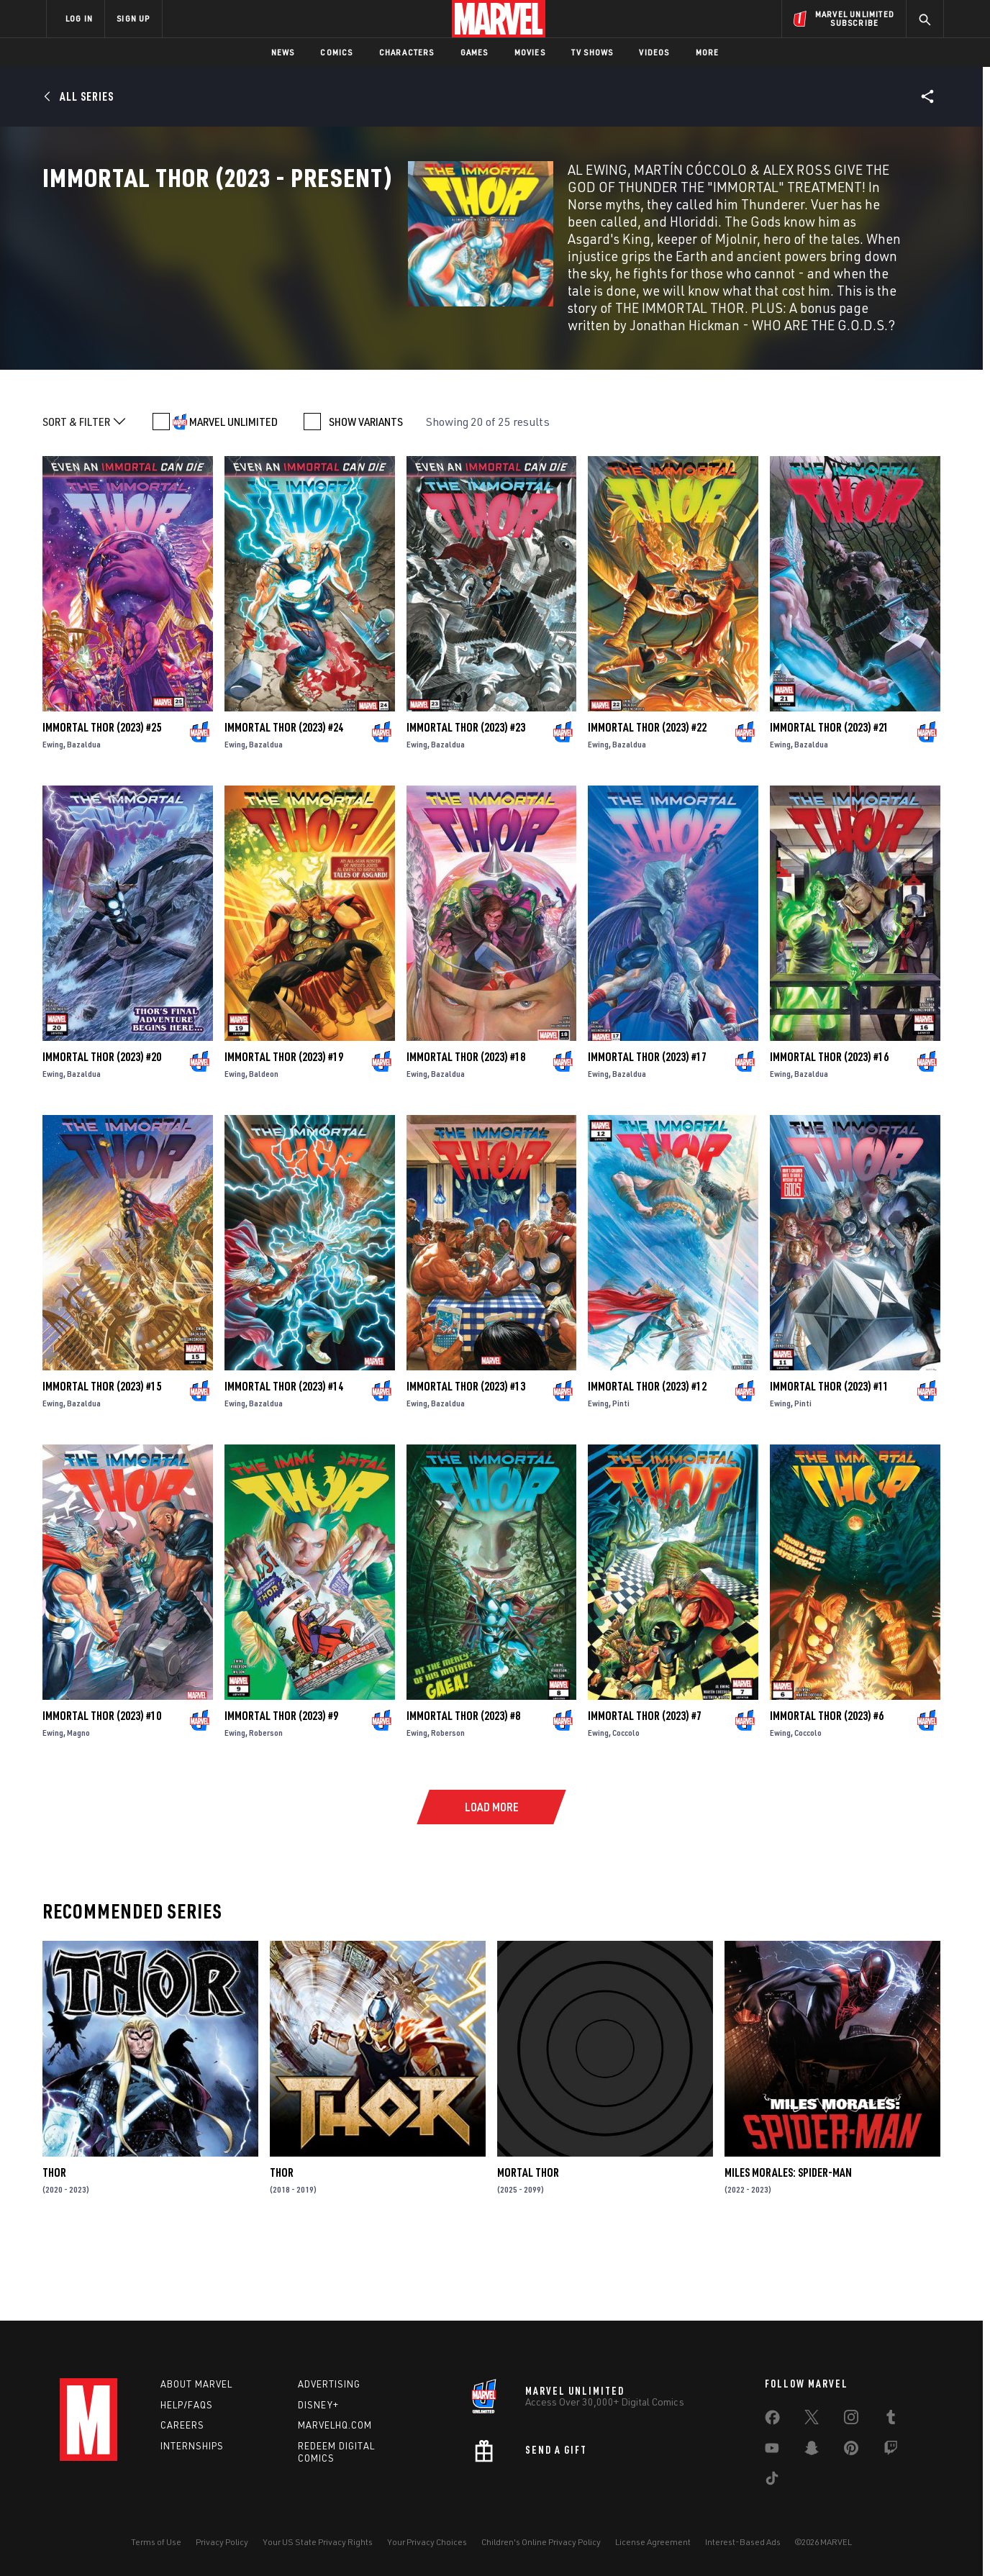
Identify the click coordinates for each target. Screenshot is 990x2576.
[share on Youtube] (772, 2451)
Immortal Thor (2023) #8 (463, 1795)
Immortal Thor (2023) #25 (101, 806)
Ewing (52, 823)
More (707, 52)
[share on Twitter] (811, 2420)
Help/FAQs (186, 2405)
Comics (336, 52)
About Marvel (196, 2384)
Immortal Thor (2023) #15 (101, 1465)
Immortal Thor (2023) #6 (827, 1795)
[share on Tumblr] (891, 2420)
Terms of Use (156, 2541)
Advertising (329, 2384)
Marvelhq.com (335, 2425)
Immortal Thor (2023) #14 (283, 1465)
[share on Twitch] (891, 2451)
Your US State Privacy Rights (318, 2541)
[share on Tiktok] (772, 2481)
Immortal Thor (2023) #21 (829, 806)
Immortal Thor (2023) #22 (647, 806)
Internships (192, 2446)
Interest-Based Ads (743, 2541)
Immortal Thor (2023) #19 (283, 1136)
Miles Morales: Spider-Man (788, 2251)
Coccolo (626, 1811)
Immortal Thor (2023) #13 (466, 1465)
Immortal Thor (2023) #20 (101, 1136)
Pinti (621, 1482)
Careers (182, 2425)
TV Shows (592, 52)
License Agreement (653, 2541)
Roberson (266, 1811)
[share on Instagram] (851, 2420)
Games (474, 52)
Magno (78, 1811)
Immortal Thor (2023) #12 (647, 1465)
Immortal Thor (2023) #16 (829, 1136)
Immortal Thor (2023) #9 (281, 1795)
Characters (407, 52)
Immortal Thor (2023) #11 (829, 1465)
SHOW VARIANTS (366, 500)
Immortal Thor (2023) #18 (466, 1136)
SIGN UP (133, 18)
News (283, 52)
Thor (54, 2251)
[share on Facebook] (772, 2420)
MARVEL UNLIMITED (233, 500)
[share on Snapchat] (811, 2451)
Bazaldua (84, 823)
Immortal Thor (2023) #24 (283, 806)
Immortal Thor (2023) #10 (101, 1795)
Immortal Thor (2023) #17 (647, 1136)
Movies (529, 52)
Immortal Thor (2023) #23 (466, 806)
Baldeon (263, 1152)
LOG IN (79, 18)
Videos (654, 52)
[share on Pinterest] (851, 2451)
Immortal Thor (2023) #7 (644, 1795)
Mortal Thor (528, 2251)
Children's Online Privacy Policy (541, 2541)
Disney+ (318, 2405)
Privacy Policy (222, 2541)
